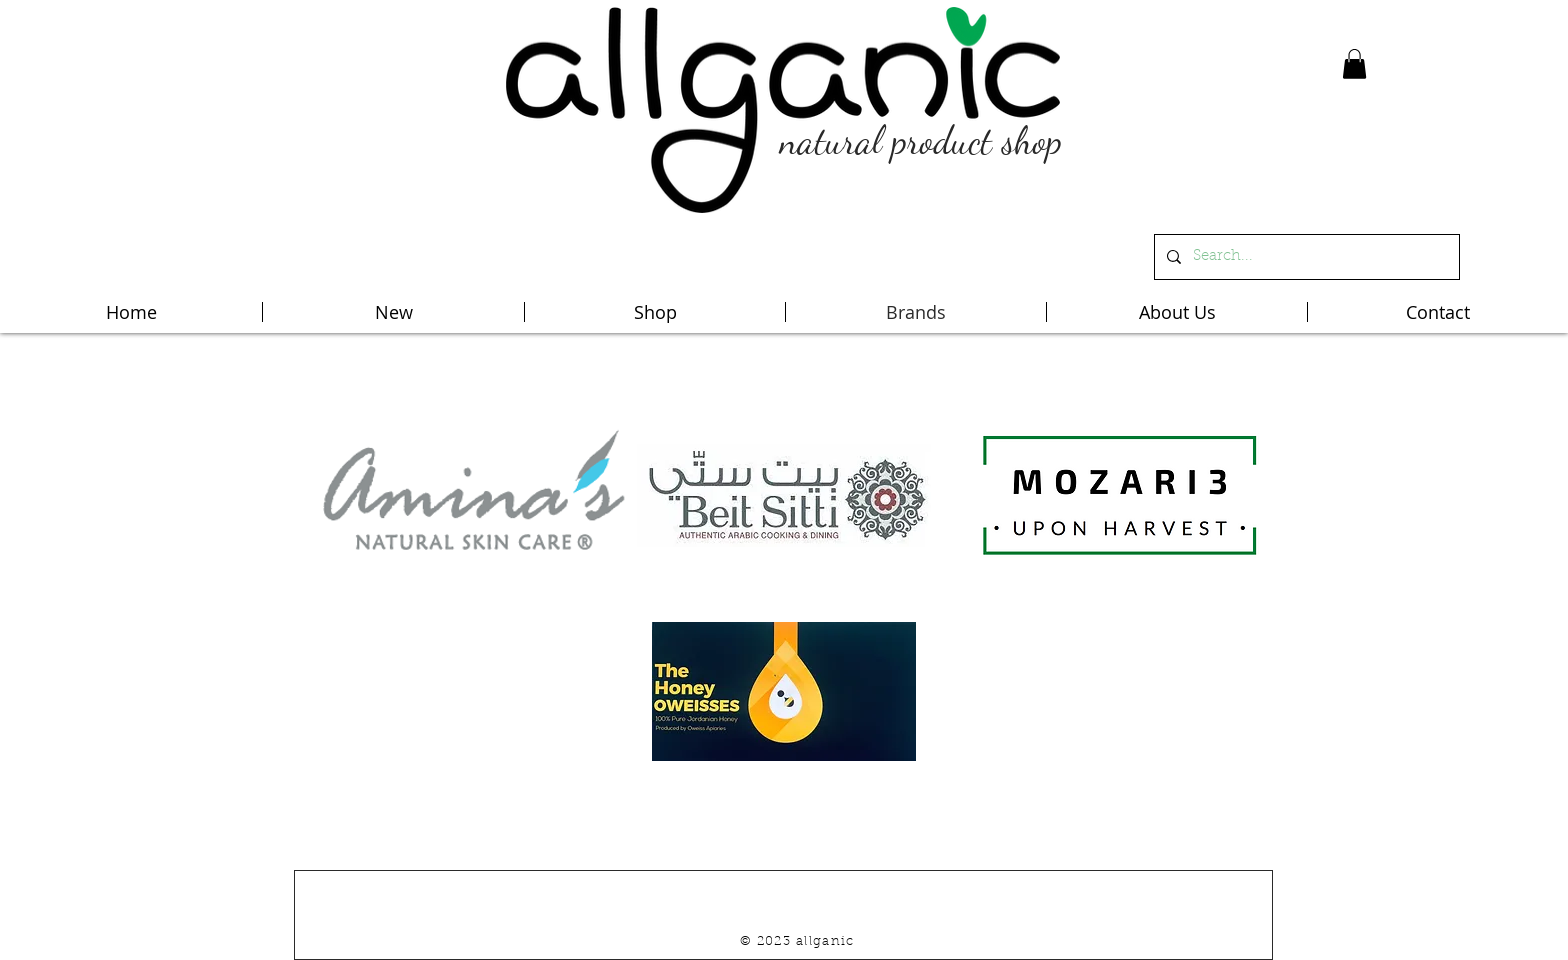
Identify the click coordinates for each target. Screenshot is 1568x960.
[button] (1354, 64)
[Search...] (1305, 257)
